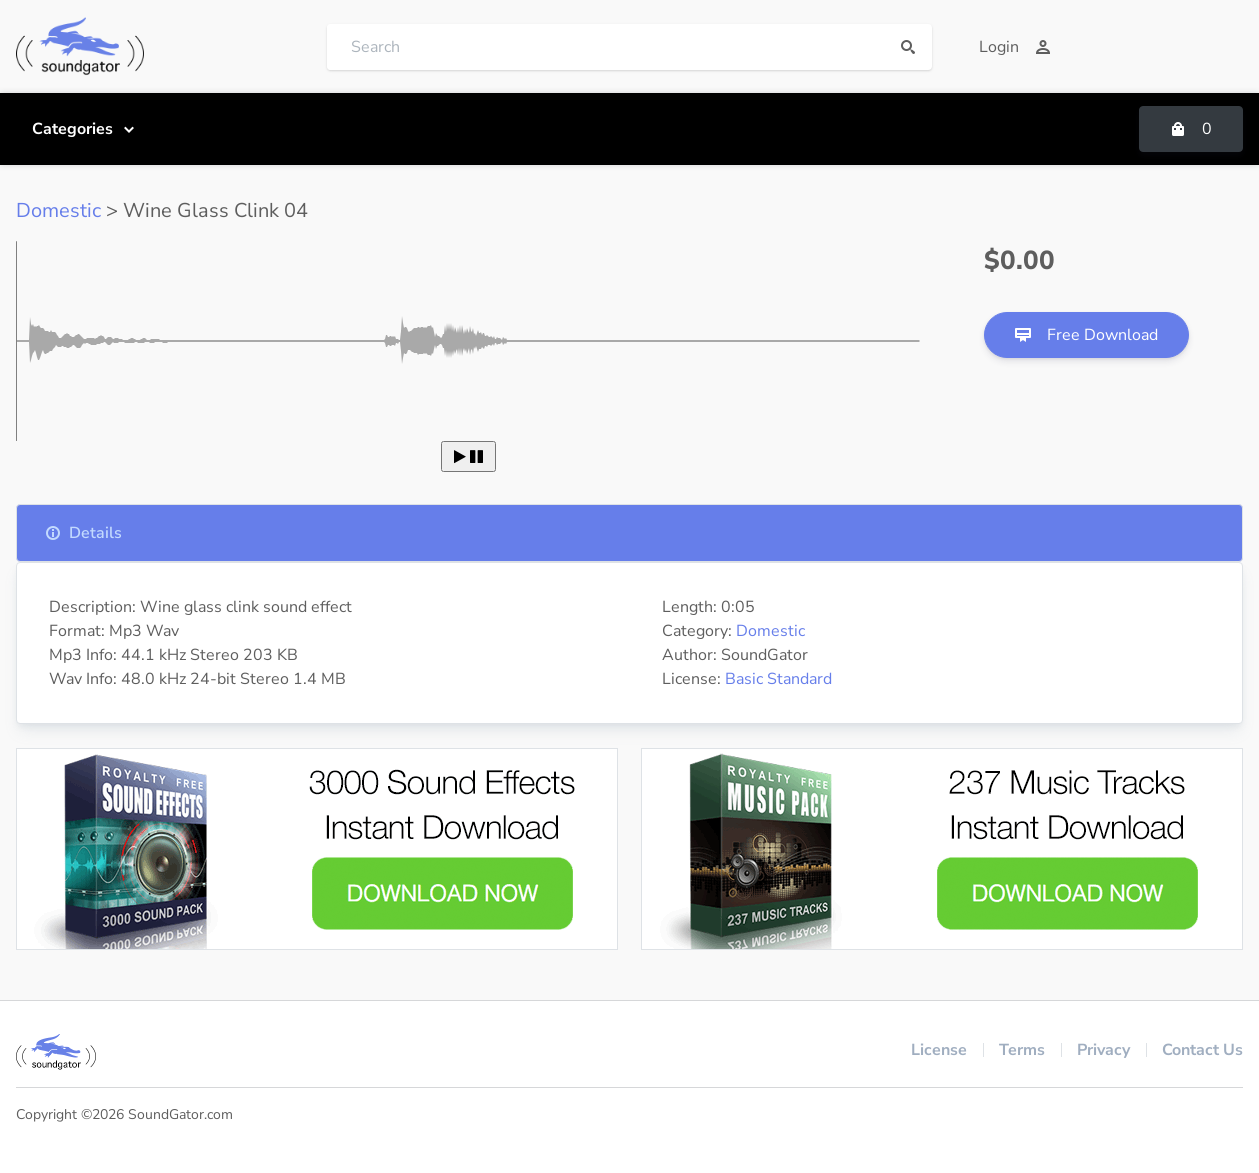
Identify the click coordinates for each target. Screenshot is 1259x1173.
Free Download (1086, 335)
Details (83, 533)
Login (1015, 47)
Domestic (58, 210)
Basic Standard (778, 679)
